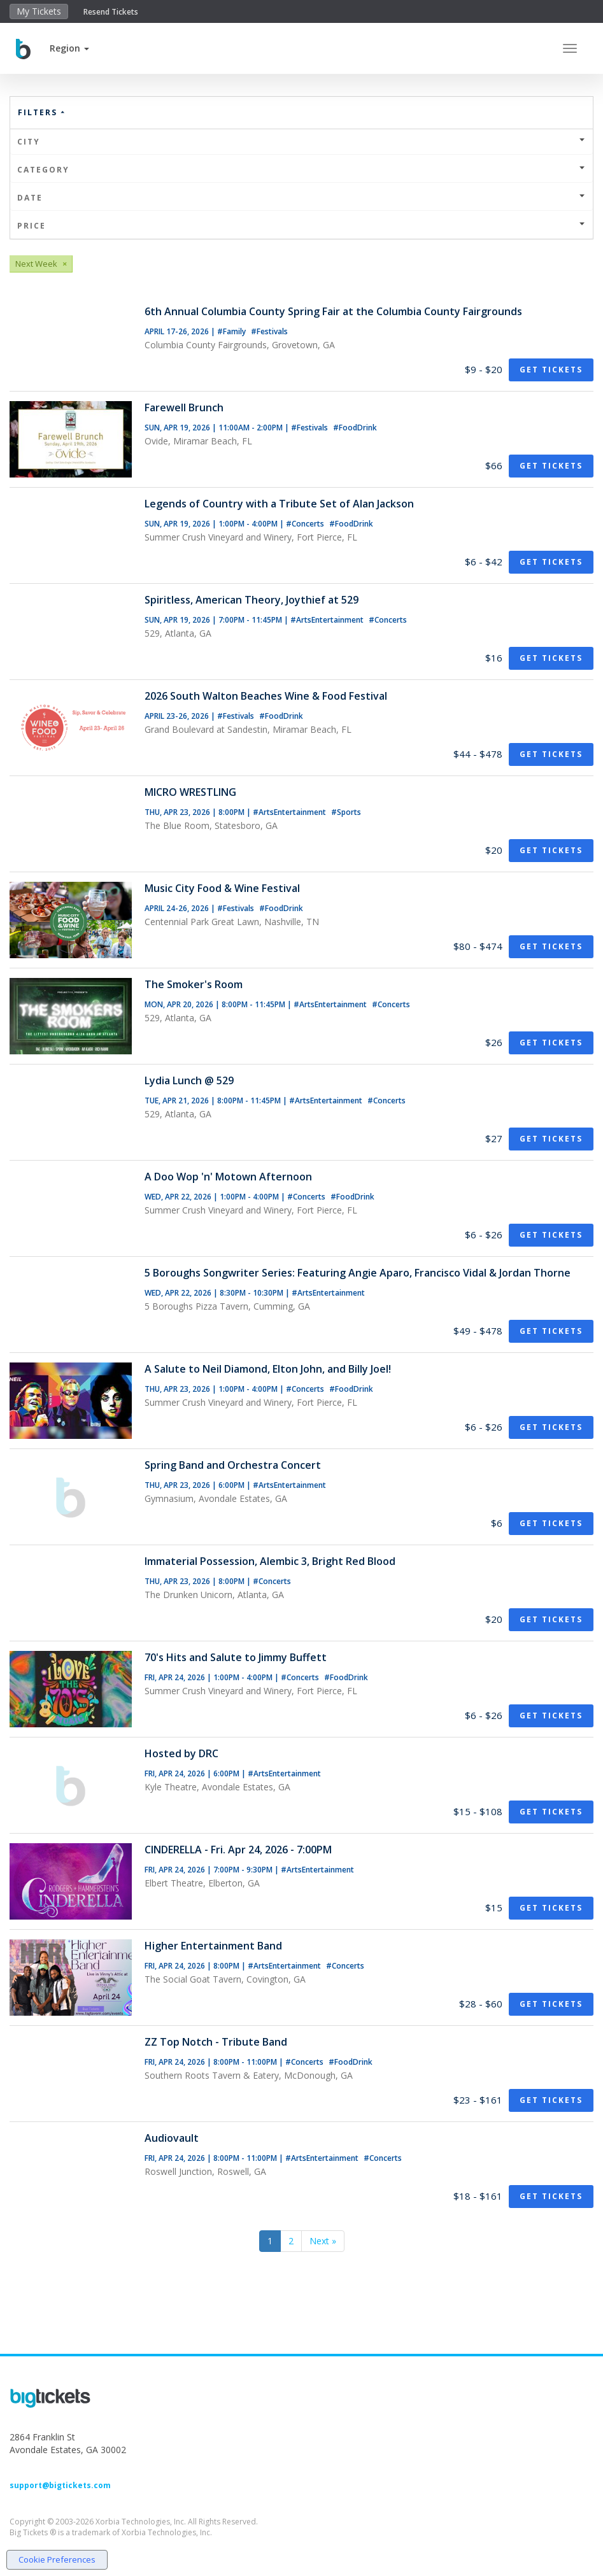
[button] (69, 48)
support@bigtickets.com (60, 2485)
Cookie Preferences (57, 2559)
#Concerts (306, 523)
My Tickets (39, 11)
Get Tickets (551, 369)
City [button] (301, 141)
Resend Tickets (110, 11)
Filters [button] (42, 112)
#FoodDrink (355, 427)
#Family (232, 331)
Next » (322, 2241)
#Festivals (269, 331)
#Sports (346, 812)
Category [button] (301, 169)
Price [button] (301, 225)
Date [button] (301, 197)
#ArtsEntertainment (327, 619)
